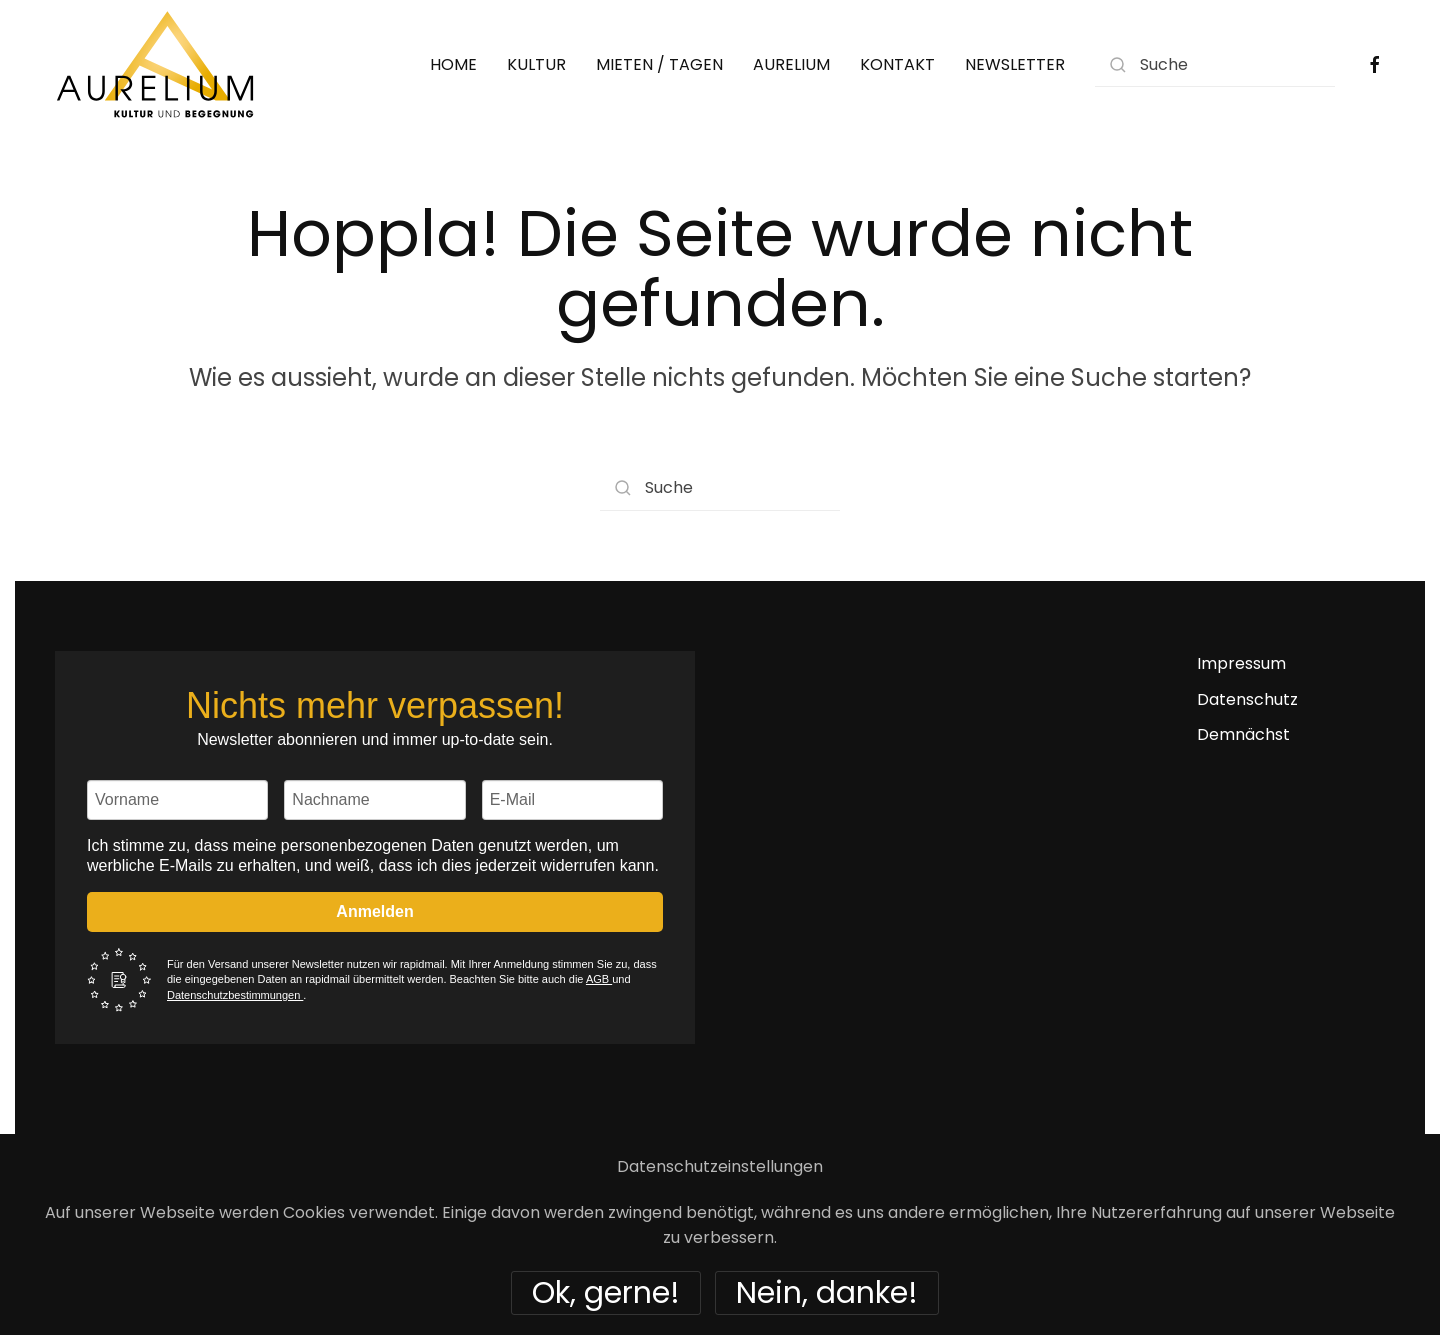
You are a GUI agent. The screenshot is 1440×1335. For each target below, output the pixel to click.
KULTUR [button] (536, 64)
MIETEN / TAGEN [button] (659, 64)
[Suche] (1215, 64)
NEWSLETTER (1015, 64)
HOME (453, 64)
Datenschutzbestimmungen (235, 995)
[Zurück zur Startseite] (155, 64)
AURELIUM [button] (791, 64)
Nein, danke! (827, 1293)
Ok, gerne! (606, 1293)
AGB (599, 979)
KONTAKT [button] (897, 64)
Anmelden (374, 911)
